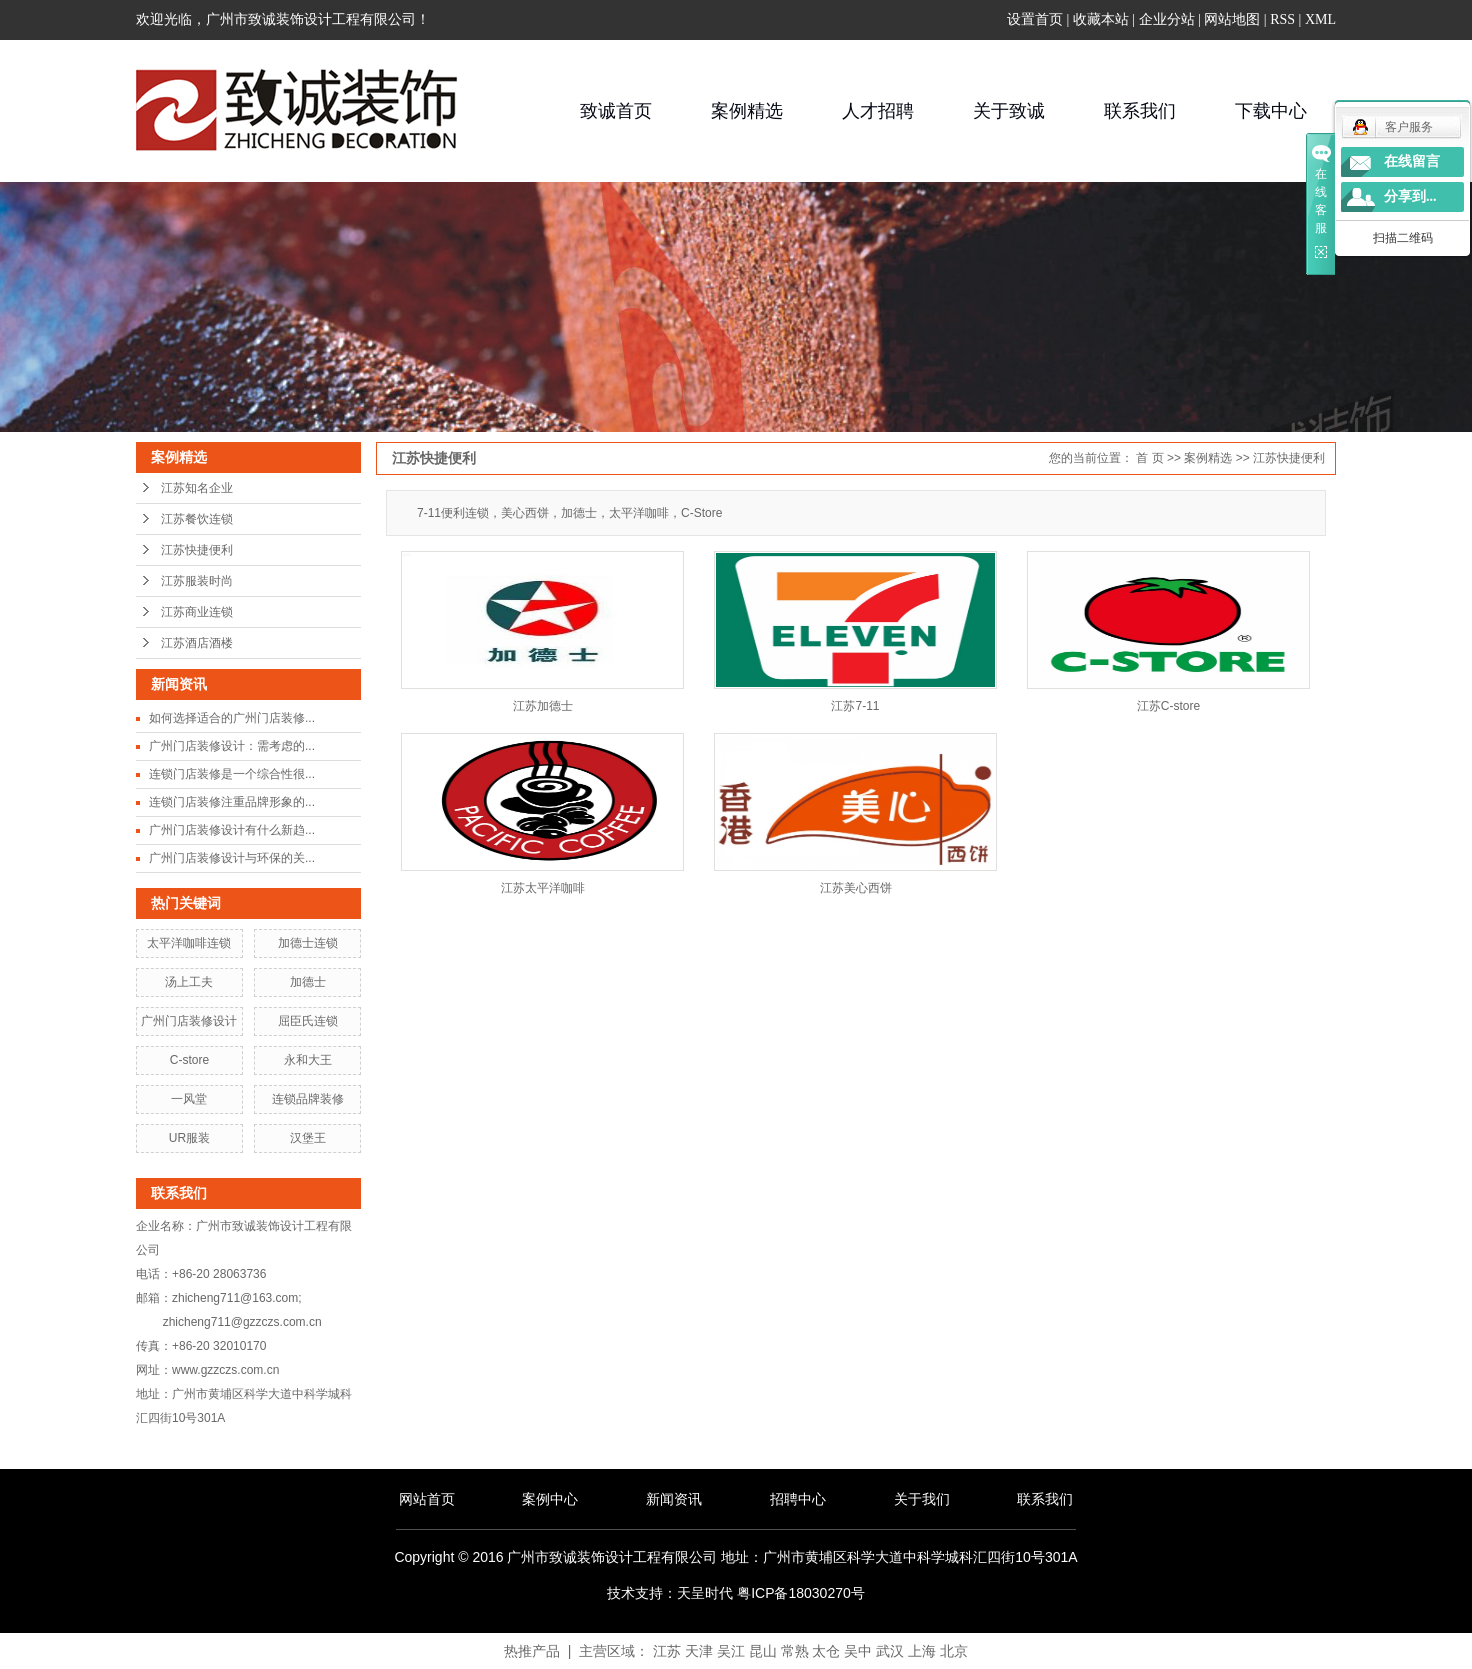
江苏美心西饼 (856, 888)
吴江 (731, 1651)
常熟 (795, 1651)
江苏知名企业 (197, 488)
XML (1320, 19)
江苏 (667, 1651)
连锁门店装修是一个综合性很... (232, 774)
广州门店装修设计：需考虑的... (232, 746)
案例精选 (747, 111)
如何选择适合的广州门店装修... (232, 718)
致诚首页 (616, 111)
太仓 (826, 1651)
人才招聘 (878, 111)
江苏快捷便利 (197, 550)
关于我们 (922, 1499)
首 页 (1149, 458)
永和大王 (308, 1060)
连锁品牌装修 (308, 1099)
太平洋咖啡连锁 (189, 943)
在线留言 (1412, 161)
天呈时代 (705, 1593)
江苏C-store (1168, 706)
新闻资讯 (674, 1499)
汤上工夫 (189, 982)
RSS (1282, 19)
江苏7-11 (855, 706)
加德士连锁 (308, 943)
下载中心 (1271, 111)
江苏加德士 (543, 706)
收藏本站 (1101, 19)
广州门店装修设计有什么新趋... (232, 830)
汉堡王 (308, 1138)
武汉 (890, 1651)
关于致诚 (1009, 111)
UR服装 (189, 1138)
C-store (189, 1060)
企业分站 (1167, 19)
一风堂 (189, 1099)
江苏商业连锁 (197, 612)
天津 (699, 1651)
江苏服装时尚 (197, 581)
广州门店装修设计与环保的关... (232, 858)
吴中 (858, 1651)
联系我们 (1140, 111)
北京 (954, 1651)
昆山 (763, 1651)
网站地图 (1232, 19)
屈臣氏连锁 (308, 1021)
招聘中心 (798, 1499)
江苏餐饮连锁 (197, 519)
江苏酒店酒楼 (197, 643)
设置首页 (1035, 19)
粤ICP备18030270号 (801, 1593)
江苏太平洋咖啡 (543, 888)
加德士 (308, 982)
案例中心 (550, 1499)
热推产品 (532, 1651)
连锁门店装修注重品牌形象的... (232, 802)
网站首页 (427, 1499)
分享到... (1410, 196)
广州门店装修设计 (189, 1021)
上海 (922, 1651)
